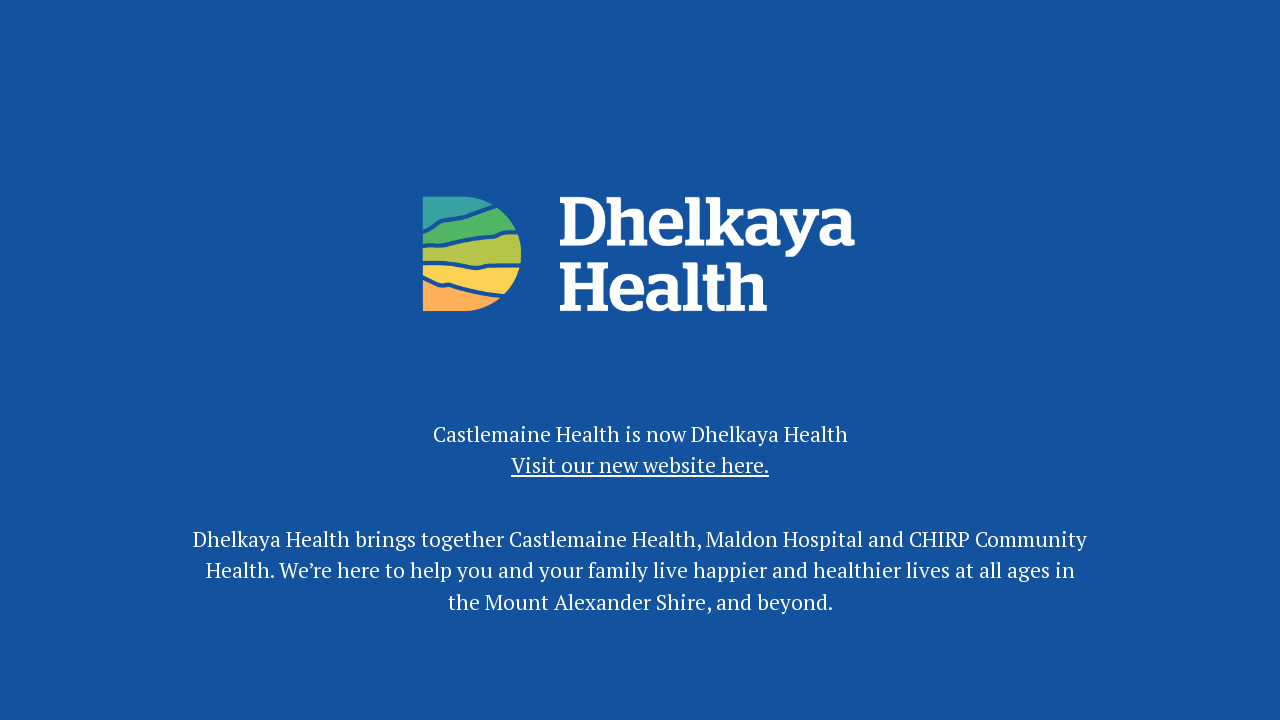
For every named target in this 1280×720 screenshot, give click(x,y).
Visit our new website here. (640, 465)
